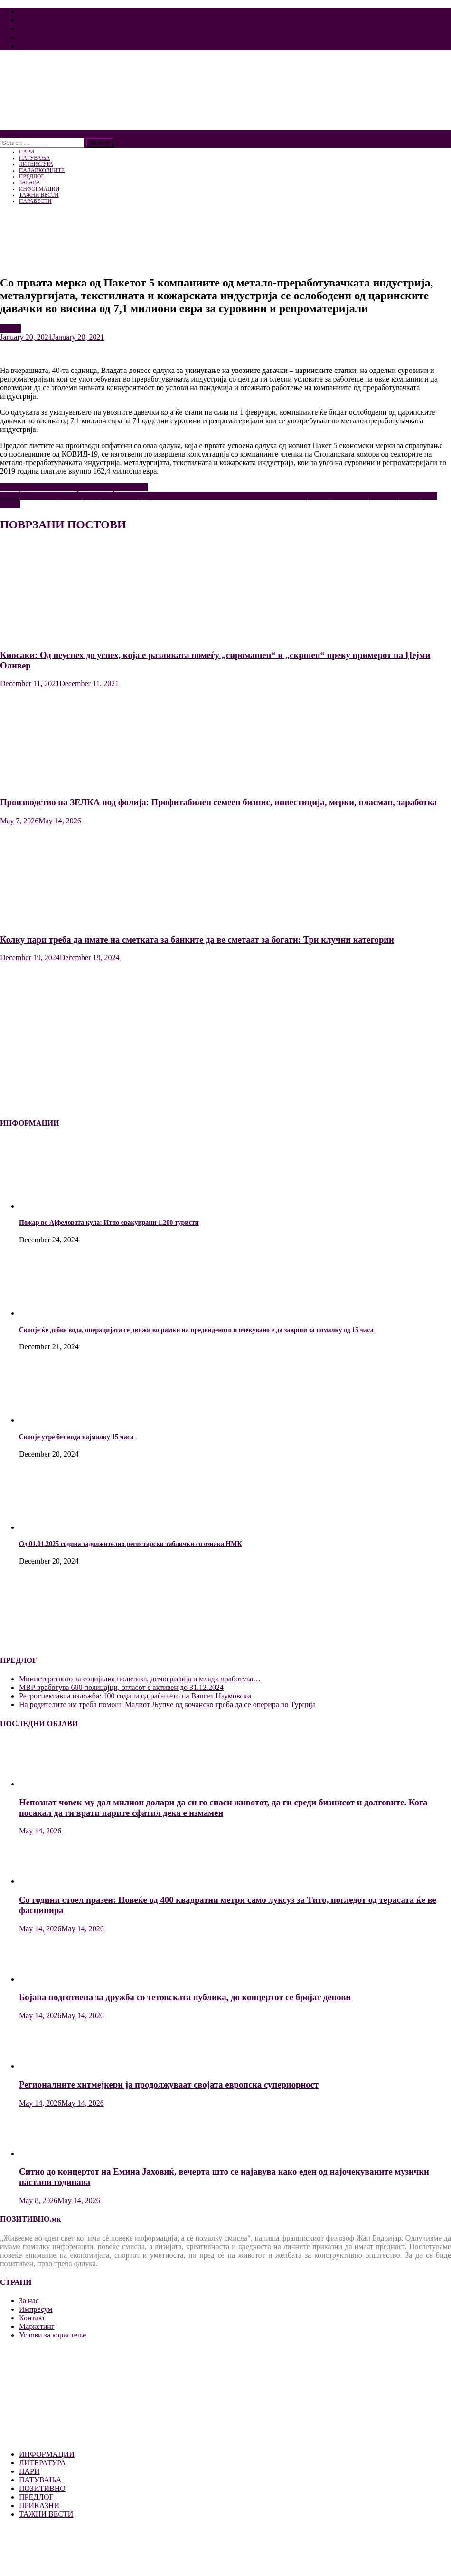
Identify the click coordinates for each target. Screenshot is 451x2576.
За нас (29, 12)
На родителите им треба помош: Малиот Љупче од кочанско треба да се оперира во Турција (167, 1704)
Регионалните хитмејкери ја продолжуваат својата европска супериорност (169, 2084)
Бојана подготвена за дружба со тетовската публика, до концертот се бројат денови (185, 1997)
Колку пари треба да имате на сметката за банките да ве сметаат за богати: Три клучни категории (197, 940)
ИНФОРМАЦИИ (47, 2454)
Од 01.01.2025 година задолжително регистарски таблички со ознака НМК (130, 1543)
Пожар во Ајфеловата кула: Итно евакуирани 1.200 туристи (109, 1222)
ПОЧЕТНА (32, 133)
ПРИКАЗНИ (39, 2505)
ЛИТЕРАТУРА (42, 2463)
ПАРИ (10, 328)
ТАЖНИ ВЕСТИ (46, 2514)
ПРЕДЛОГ (36, 2497)
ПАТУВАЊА (40, 2480)
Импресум (36, 20)
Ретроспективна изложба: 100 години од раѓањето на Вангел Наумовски (135, 1696)
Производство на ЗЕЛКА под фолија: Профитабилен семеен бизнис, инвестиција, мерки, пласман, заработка (218, 802)
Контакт (32, 46)
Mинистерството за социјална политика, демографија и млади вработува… (140, 1679)
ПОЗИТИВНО (42, 2488)
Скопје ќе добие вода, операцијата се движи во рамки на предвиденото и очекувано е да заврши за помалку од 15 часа (196, 1330)
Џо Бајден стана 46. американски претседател (74, 487)
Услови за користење (52, 37)
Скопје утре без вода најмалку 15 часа (76, 1437)
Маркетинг (36, 29)
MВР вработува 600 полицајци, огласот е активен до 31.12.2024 (121, 1687)
